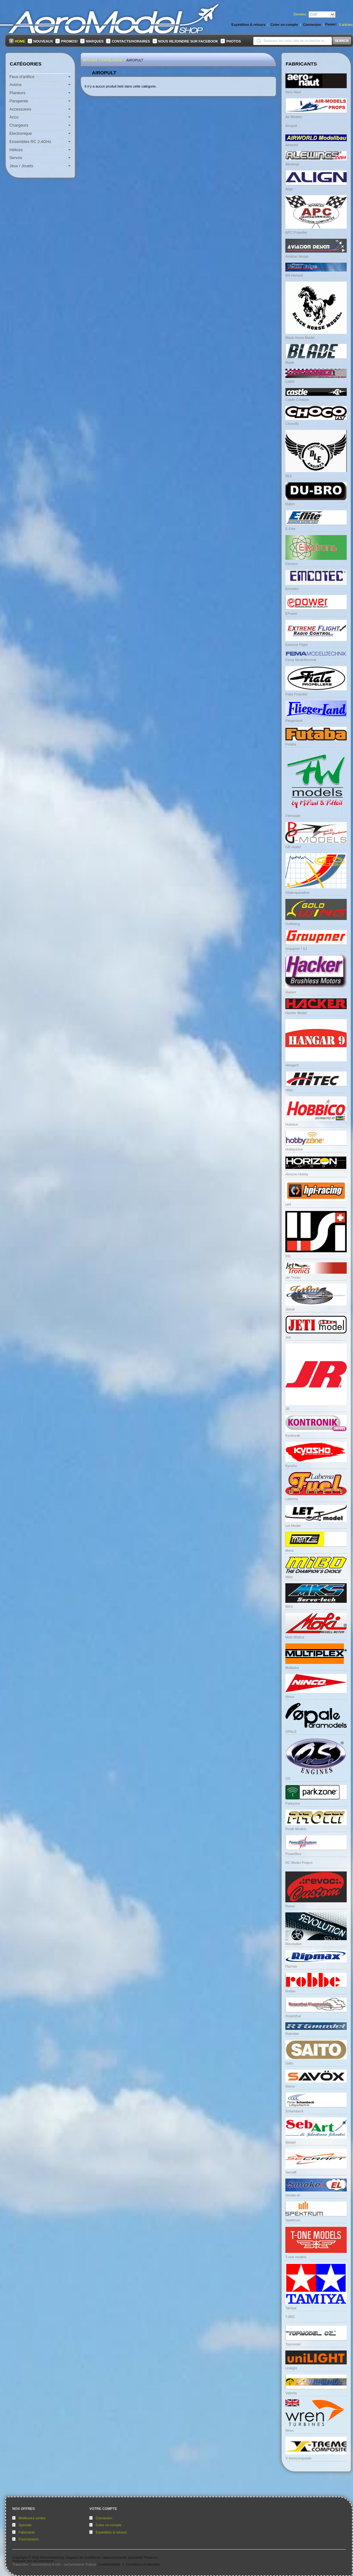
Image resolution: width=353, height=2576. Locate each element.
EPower (291, 613)
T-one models (295, 2257)
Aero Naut (293, 92)
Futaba (290, 744)
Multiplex (292, 1668)
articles (346, 24)
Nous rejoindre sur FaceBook (188, 41)
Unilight (291, 2368)
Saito (289, 2063)
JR (287, 1409)
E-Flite (290, 529)
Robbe (290, 1991)
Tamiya (290, 2308)
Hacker (290, 992)
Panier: (331, 24)
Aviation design (297, 256)
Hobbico (291, 1124)
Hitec (289, 1090)
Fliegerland (293, 721)
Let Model (292, 1526)
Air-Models (293, 117)
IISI (288, 1256)
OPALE (291, 1732)
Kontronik (292, 1435)
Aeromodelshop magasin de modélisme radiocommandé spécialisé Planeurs (98, 2557)
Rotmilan (292, 2034)
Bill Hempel (294, 275)
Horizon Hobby (296, 1174)
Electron (291, 564)
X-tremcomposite (298, 2458)
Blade (289, 362)
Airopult (134, 60)
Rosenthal (293, 2016)
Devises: (300, 14)
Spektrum (292, 2220)
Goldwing (292, 924)
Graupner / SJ (296, 949)
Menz (289, 1550)
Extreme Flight (296, 645)
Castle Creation (297, 400)
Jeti (288, 1337)
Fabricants (27, 2532)
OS (287, 1778)
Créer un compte (108, 2525)
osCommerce (43, 2561)
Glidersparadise (297, 892)
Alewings (292, 164)
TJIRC (290, 2317)
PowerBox (293, 1854)
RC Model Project (298, 1863)
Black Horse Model (299, 338)
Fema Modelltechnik (300, 660)
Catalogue (112, 60)
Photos (233, 41)
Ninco (289, 1697)
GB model (293, 847)
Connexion (104, 2518)
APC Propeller (296, 232)
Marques (95, 41)
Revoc (290, 1906)
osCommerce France (80, 2564)
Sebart (290, 2142)
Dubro (290, 504)
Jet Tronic (292, 1277)
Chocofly (292, 424)
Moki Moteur (295, 1637)
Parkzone (292, 1803)
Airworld (291, 145)
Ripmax (291, 1966)
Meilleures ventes (32, 2518)
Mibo (289, 1577)
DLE (288, 476)
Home (20, 41)
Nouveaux (43, 41)
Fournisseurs (29, 2539)
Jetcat (289, 1309)
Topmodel (292, 2344)
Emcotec (292, 589)
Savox (290, 2086)
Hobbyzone (294, 1149)
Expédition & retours (111, 2532)
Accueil (90, 60)
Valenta (291, 2393)
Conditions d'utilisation (143, 2564)
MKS (289, 1606)
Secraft (290, 2172)
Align (289, 189)
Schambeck (294, 2111)
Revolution (293, 1944)
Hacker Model (296, 1013)
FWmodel (292, 816)
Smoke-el (292, 2195)
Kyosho (291, 1466)
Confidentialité (109, 2564)
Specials (25, 2525)
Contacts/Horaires (131, 41)
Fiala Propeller (296, 694)
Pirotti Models (295, 1829)
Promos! (69, 41)
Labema (291, 1499)
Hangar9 (292, 1065)
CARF (290, 382)
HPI (288, 1205)
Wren (289, 2430)
